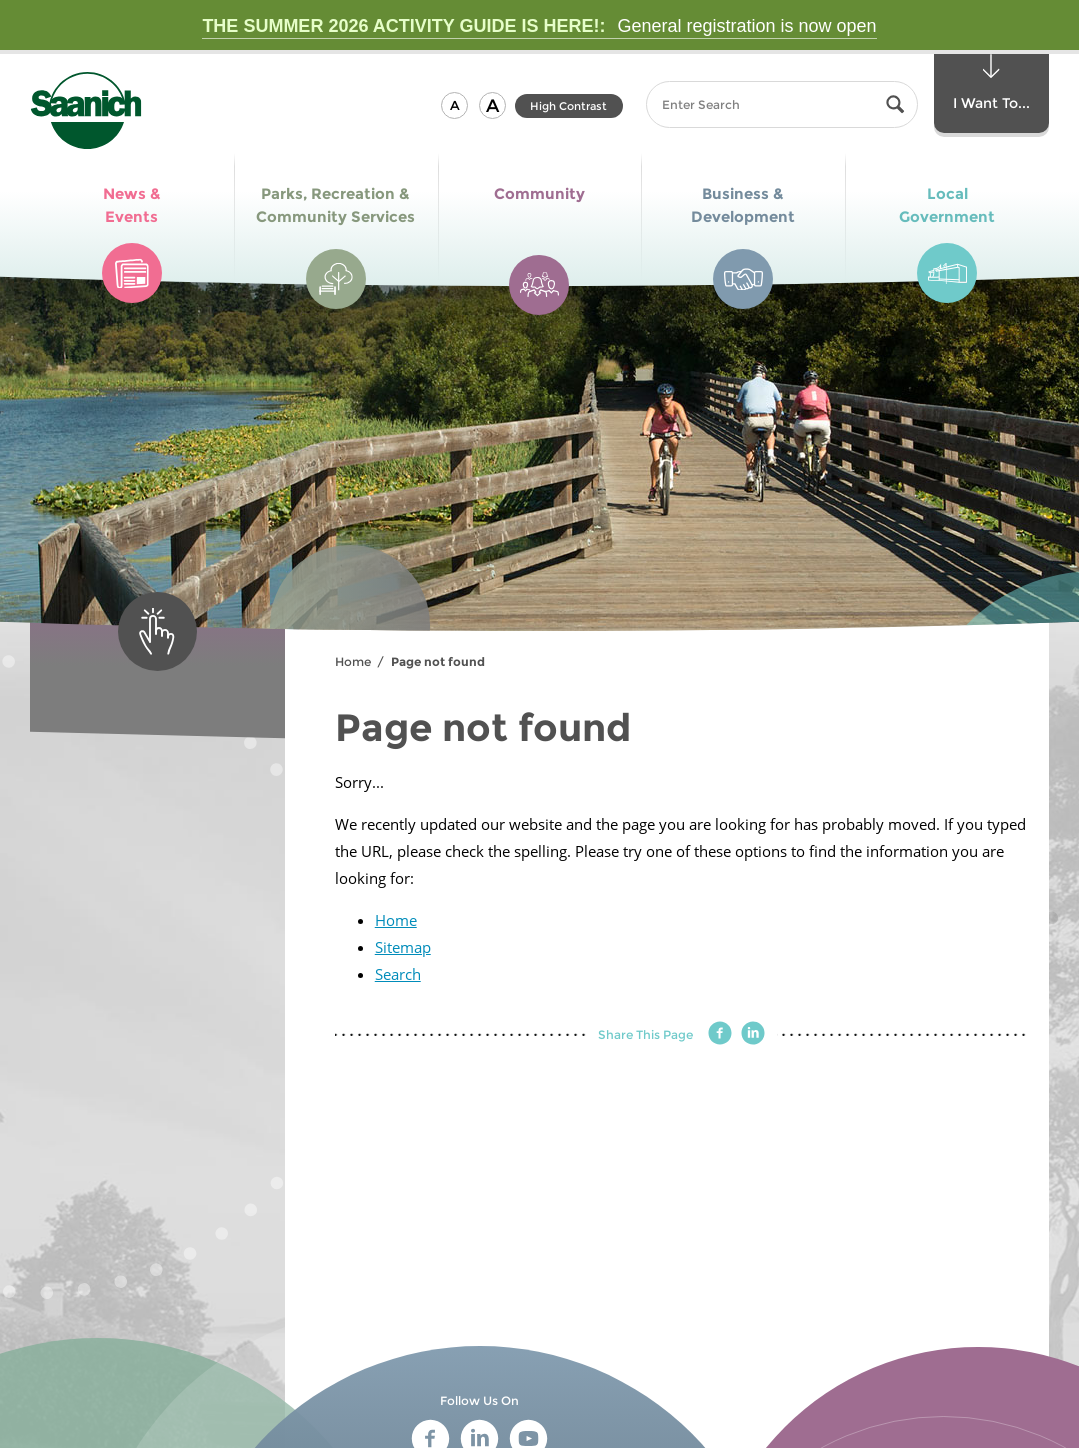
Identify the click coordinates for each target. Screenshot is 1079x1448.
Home (353, 661)
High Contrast (568, 106)
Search (398, 974)
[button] (454, 105)
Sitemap (403, 947)
